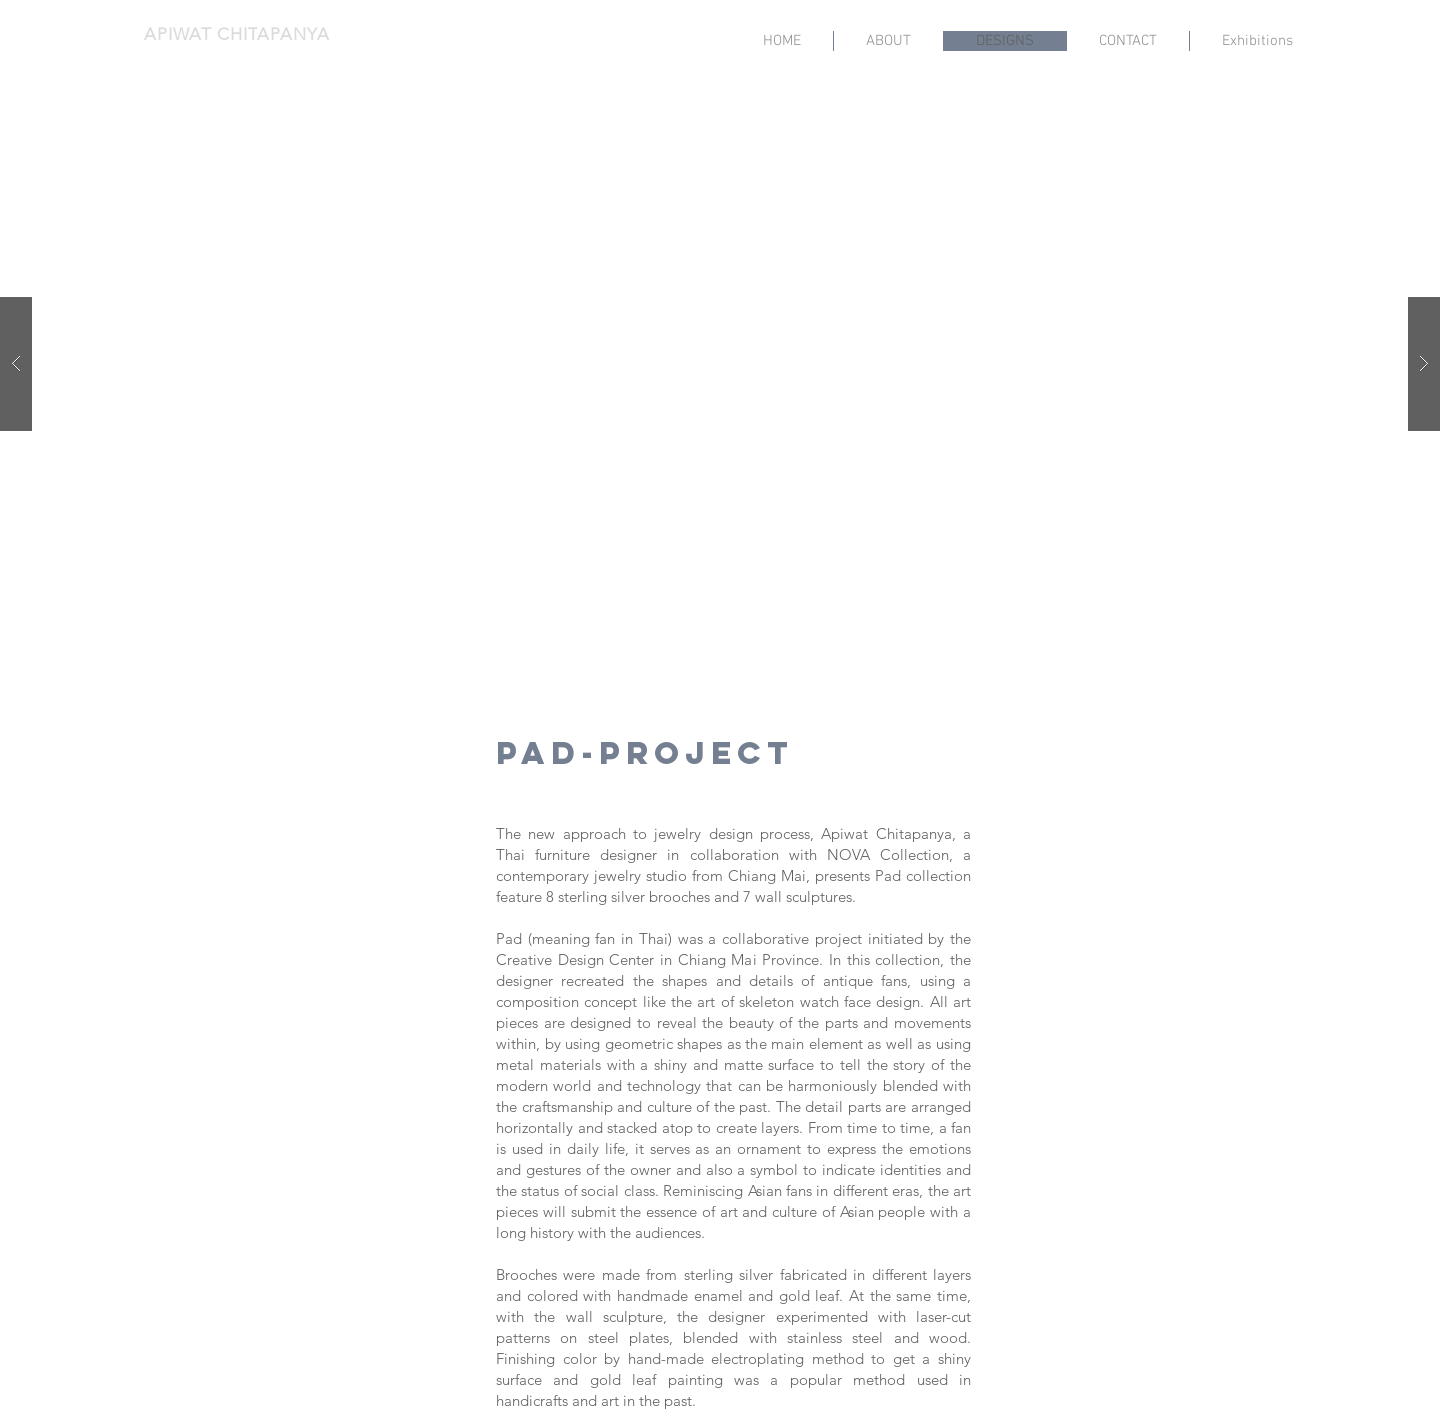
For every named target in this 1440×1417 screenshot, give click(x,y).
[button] (720, 364)
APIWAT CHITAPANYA (236, 34)
